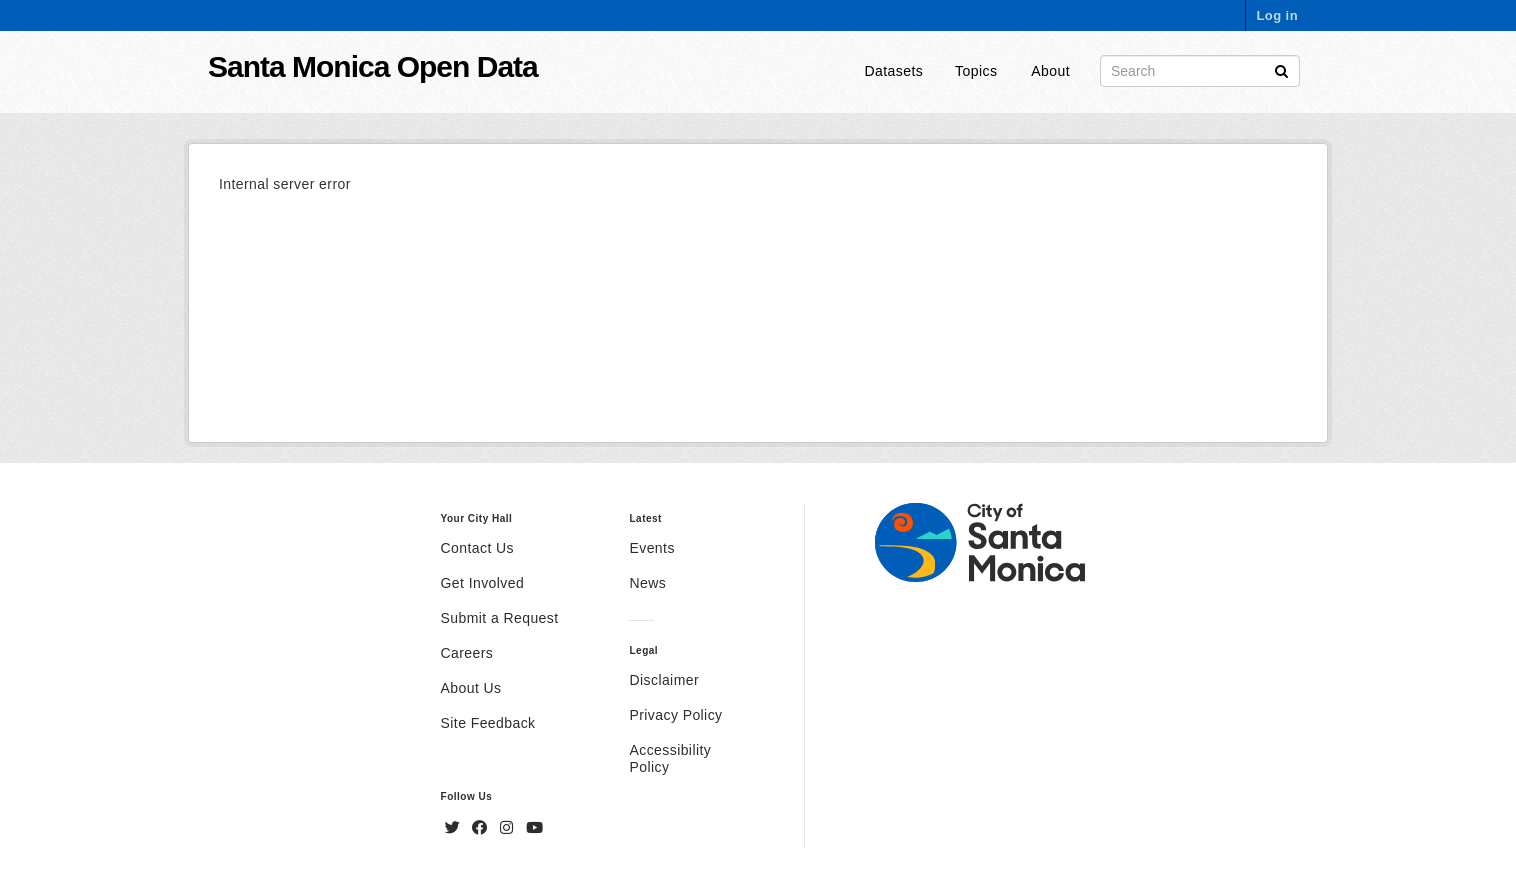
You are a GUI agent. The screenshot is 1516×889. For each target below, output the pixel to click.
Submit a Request (500, 618)
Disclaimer (664, 680)
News (647, 583)
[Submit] (1281, 69)
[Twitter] (455, 828)
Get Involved (483, 583)
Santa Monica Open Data (373, 66)
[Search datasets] (1200, 71)
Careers (467, 653)
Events (651, 548)
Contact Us (477, 548)
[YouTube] (534, 828)
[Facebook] (482, 828)
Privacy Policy (675, 715)
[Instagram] (509, 828)
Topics (976, 71)
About (1050, 71)
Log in (1277, 15)
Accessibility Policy (670, 758)
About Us (471, 688)
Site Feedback (488, 723)
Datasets (894, 71)
